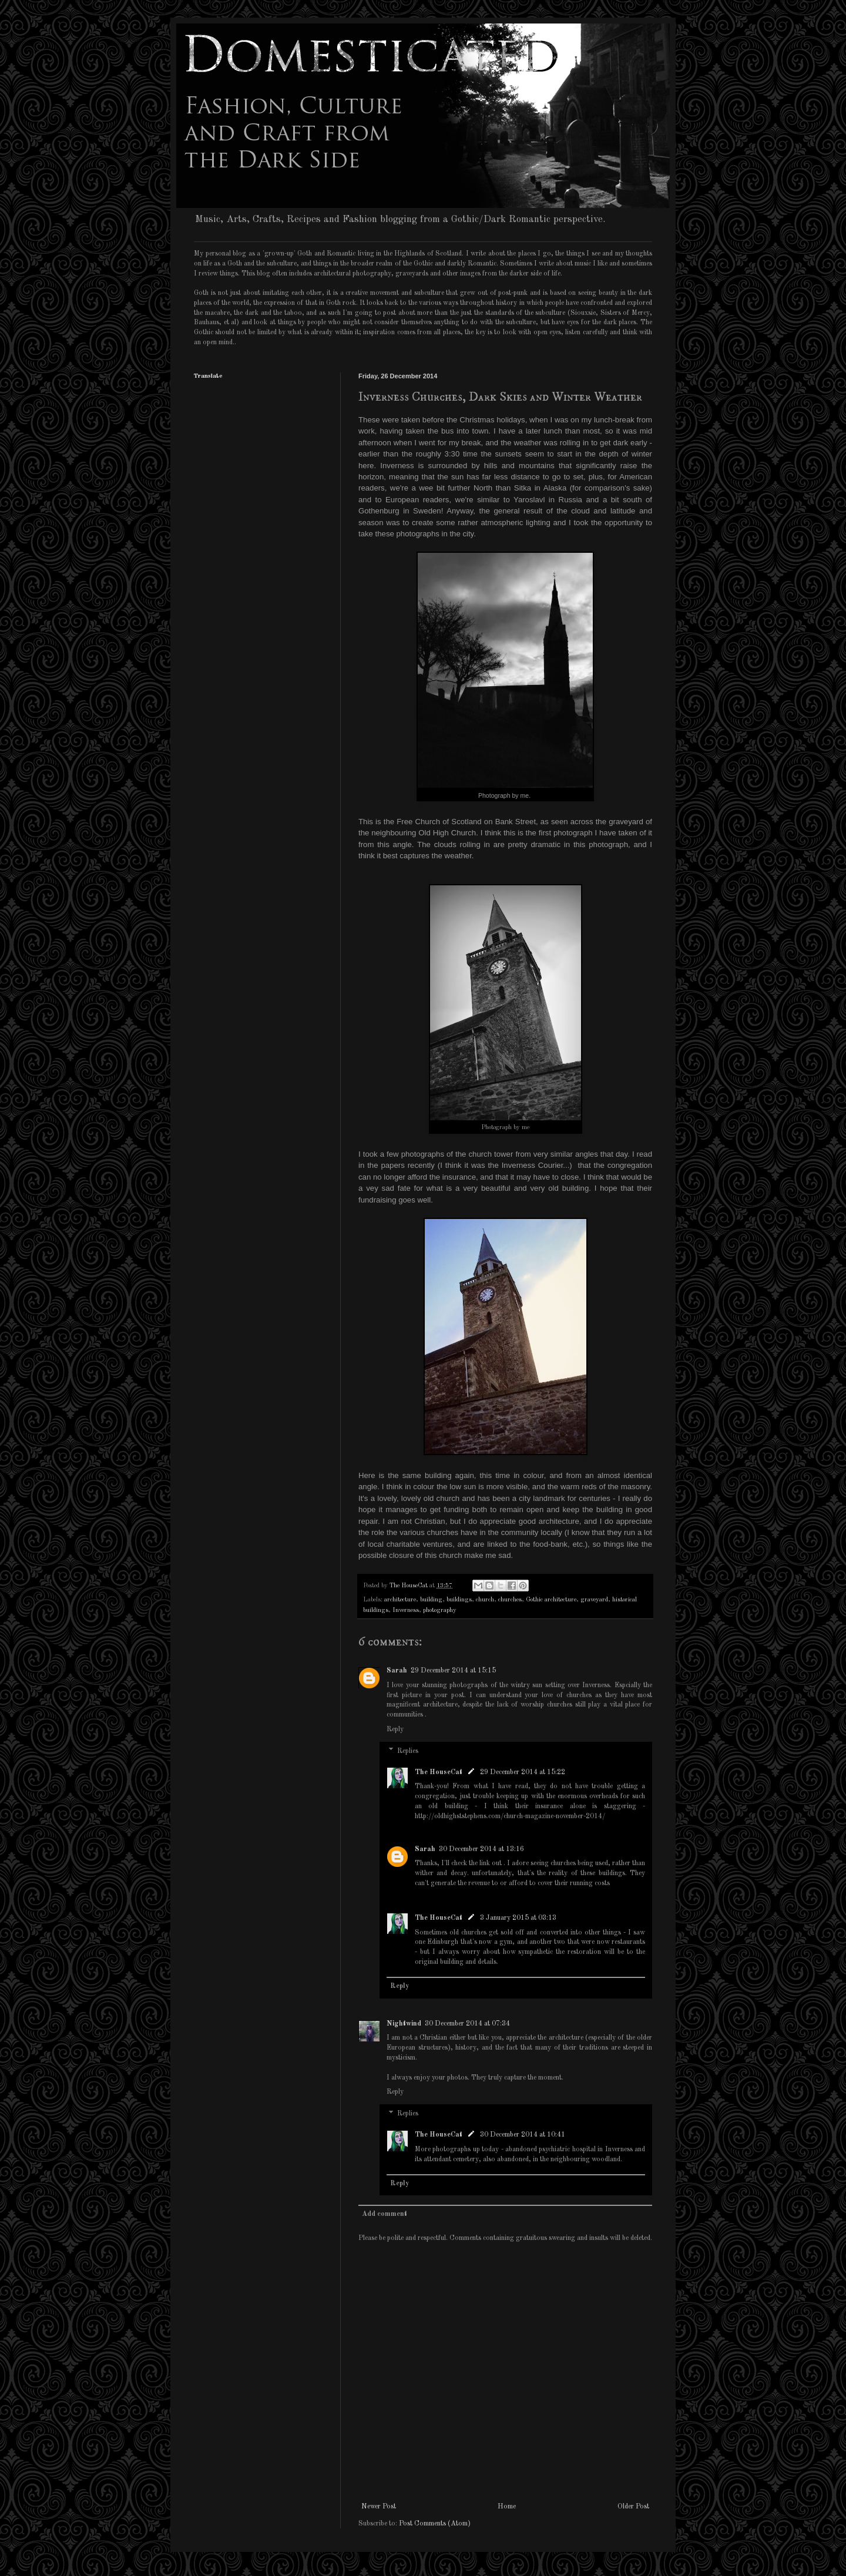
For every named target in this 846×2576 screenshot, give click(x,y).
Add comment (384, 2214)
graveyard (594, 1600)
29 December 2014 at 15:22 (522, 1772)
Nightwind (404, 2023)
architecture (400, 1600)
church (485, 1600)
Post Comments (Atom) (435, 2523)
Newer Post (378, 2506)
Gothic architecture (551, 1600)
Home (507, 2506)
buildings (459, 1600)
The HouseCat (438, 1772)
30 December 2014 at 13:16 (481, 1849)
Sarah (397, 1670)
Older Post (633, 2506)
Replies (407, 1751)
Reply (395, 1729)
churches (510, 1600)
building (431, 1600)
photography (439, 1610)
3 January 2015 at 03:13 (518, 1918)
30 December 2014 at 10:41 (522, 2134)
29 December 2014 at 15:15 (453, 1670)
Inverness (405, 1610)
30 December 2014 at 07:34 (467, 2023)
